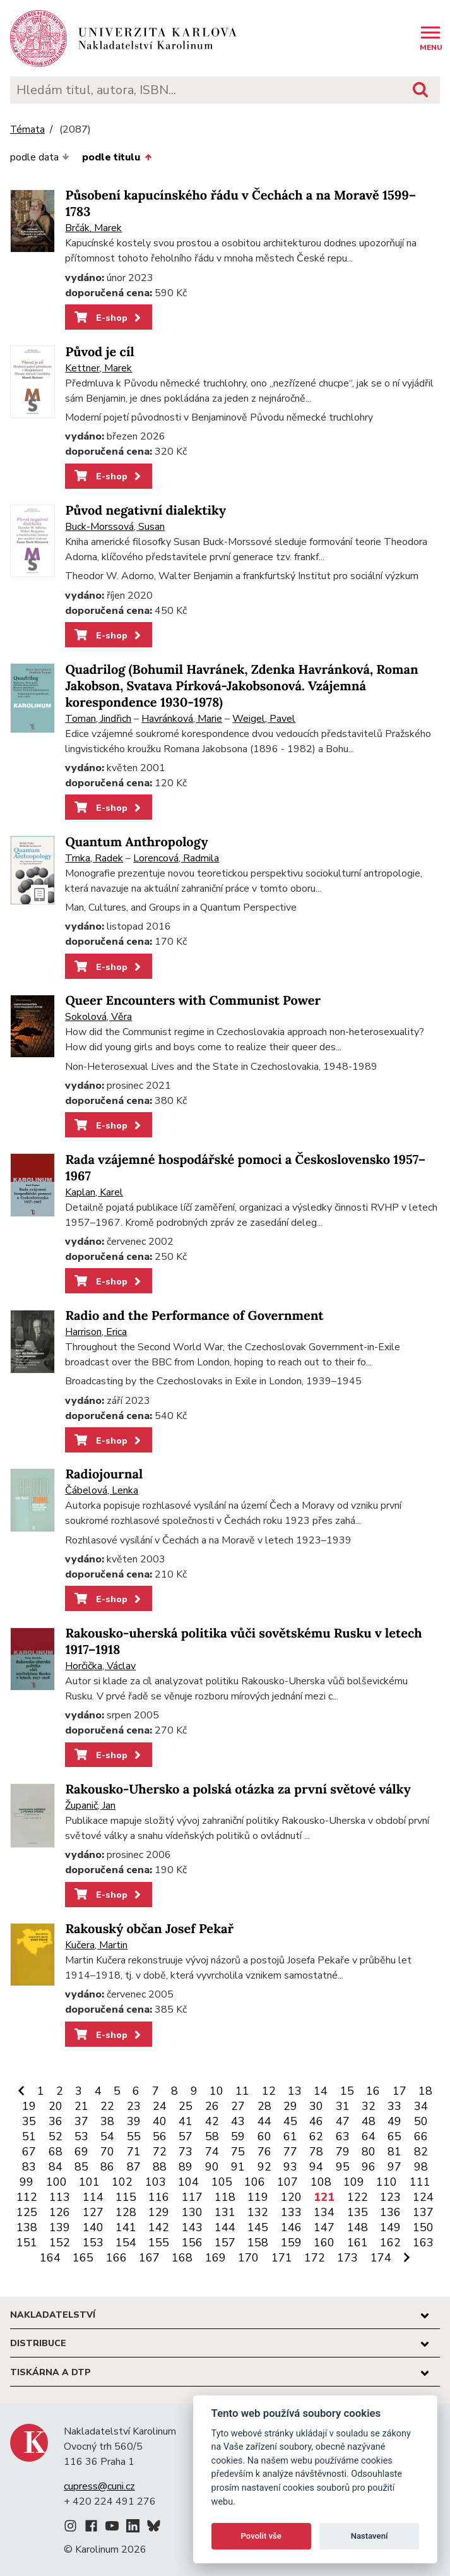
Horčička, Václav (100, 1666)
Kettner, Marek (98, 368)
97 (394, 2166)
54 (107, 2136)
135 (357, 2212)
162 (390, 2242)
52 (55, 2136)
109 (353, 2182)
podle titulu (116, 157)
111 (420, 2182)
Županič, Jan (90, 1805)
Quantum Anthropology (136, 842)
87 (134, 2166)
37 (81, 2121)
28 (264, 2106)
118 (225, 2197)
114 (93, 2197)
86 (107, 2166)
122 (357, 2197)
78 (316, 2151)
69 (81, 2151)
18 (425, 2091)
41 (185, 2121)
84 (55, 2166)
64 (369, 2136)
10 (216, 2091)
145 (257, 2227)
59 (238, 2136)
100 (56, 2182)
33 (394, 2106)
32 (369, 2106)
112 (26, 2197)
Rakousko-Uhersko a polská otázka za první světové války (237, 1789)
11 (242, 2091)
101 (89, 2182)
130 (192, 2212)
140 (93, 2227)
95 (343, 2166)
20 (55, 2106)
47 (343, 2121)
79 (343, 2151)
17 (399, 2091)
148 (357, 2227)
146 (291, 2227)
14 (321, 2091)
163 (423, 2242)
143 (192, 2227)
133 (291, 2212)
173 (347, 2257)
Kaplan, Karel (94, 1192)
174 (380, 2257)
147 (324, 2227)
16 (373, 2091)
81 (394, 2151)
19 (29, 2106)
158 (257, 2242)
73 (185, 2151)
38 (107, 2121)
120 (291, 2197)
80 (369, 2151)
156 (192, 2242)
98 (421, 2166)
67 (29, 2151)
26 (212, 2106)
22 (107, 2106)
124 (423, 2197)
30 (316, 2106)
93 (290, 2166)
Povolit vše (261, 2536)
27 (238, 2106)
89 (185, 2166)
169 (215, 2257)
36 (55, 2121)
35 (29, 2121)
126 (59, 2212)
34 (421, 2106)
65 (394, 2136)
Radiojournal (104, 1474)
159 (291, 2242)
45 (290, 2121)
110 (386, 2182)
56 (160, 2136)
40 (160, 2121)
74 (212, 2151)
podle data (39, 157)
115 (125, 2197)
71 (134, 2151)
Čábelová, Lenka (101, 1490)
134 (324, 2212)
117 (192, 2197)
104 (188, 2182)
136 (390, 2212)
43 (238, 2121)
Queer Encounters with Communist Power (193, 1001)
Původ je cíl (99, 352)
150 (423, 2227)
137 (423, 2212)
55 (134, 2136)
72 (160, 2151)
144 (225, 2227)
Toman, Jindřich (98, 719)
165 (83, 2257)
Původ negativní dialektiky (145, 510)
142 (158, 2227)
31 (343, 2106)
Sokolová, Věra (98, 1017)
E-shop (108, 317)
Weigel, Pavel (263, 719)
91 (238, 2166)
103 (155, 2182)
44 (264, 2121)
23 (134, 2106)
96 (369, 2166)
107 (287, 2182)
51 (29, 2136)
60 (264, 2136)
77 (290, 2151)
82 (421, 2151)
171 (281, 2257)
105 (221, 2182)
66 (421, 2136)
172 (314, 2257)
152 (59, 2242)
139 (59, 2227)
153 (93, 2242)
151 (26, 2242)
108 (321, 2182)
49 (394, 2121)
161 (357, 2242)
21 (81, 2106)
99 (26, 2182)
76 (264, 2151)
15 (347, 2091)
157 (225, 2242)
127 (93, 2212)
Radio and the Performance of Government (194, 1316)
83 (29, 2166)
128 (125, 2212)
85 (81, 2166)
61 (290, 2136)
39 (134, 2121)
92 (264, 2166)
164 (50, 2257)
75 (238, 2151)
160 (324, 2242)
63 (343, 2136)
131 (225, 2212)
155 (158, 2242)
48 (369, 2121)
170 (248, 2257)
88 (160, 2166)
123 (390, 2197)
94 (316, 2166)
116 (158, 2197)
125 (26, 2212)
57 (185, 2136)
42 (212, 2121)
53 (81, 2136)
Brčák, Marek (93, 228)
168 (182, 2257)
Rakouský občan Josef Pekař (149, 1929)
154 (125, 2242)
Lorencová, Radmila (176, 858)
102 (122, 2182)
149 (390, 2227)
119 (257, 2197)
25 (185, 2106)
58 (212, 2136)
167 (149, 2257)
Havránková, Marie (181, 719)
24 (160, 2106)
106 (254, 2182)
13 (295, 2091)
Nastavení (369, 2536)
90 (212, 2166)
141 (125, 2227)
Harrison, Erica (96, 1332)
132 (257, 2212)
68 (55, 2151)
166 (116, 2257)
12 (269, 2091)
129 (158, 2212)
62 (316, 2136)
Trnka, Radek (94, 858)
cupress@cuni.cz (99, 2486)
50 (421, 2121)
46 (316, 2121)
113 (59, 2197)
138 (26, 2227)
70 (107, 2151)
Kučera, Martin (96, 1945)
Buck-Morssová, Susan (115, 527)
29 (290, 2106)
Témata (27, 130)
